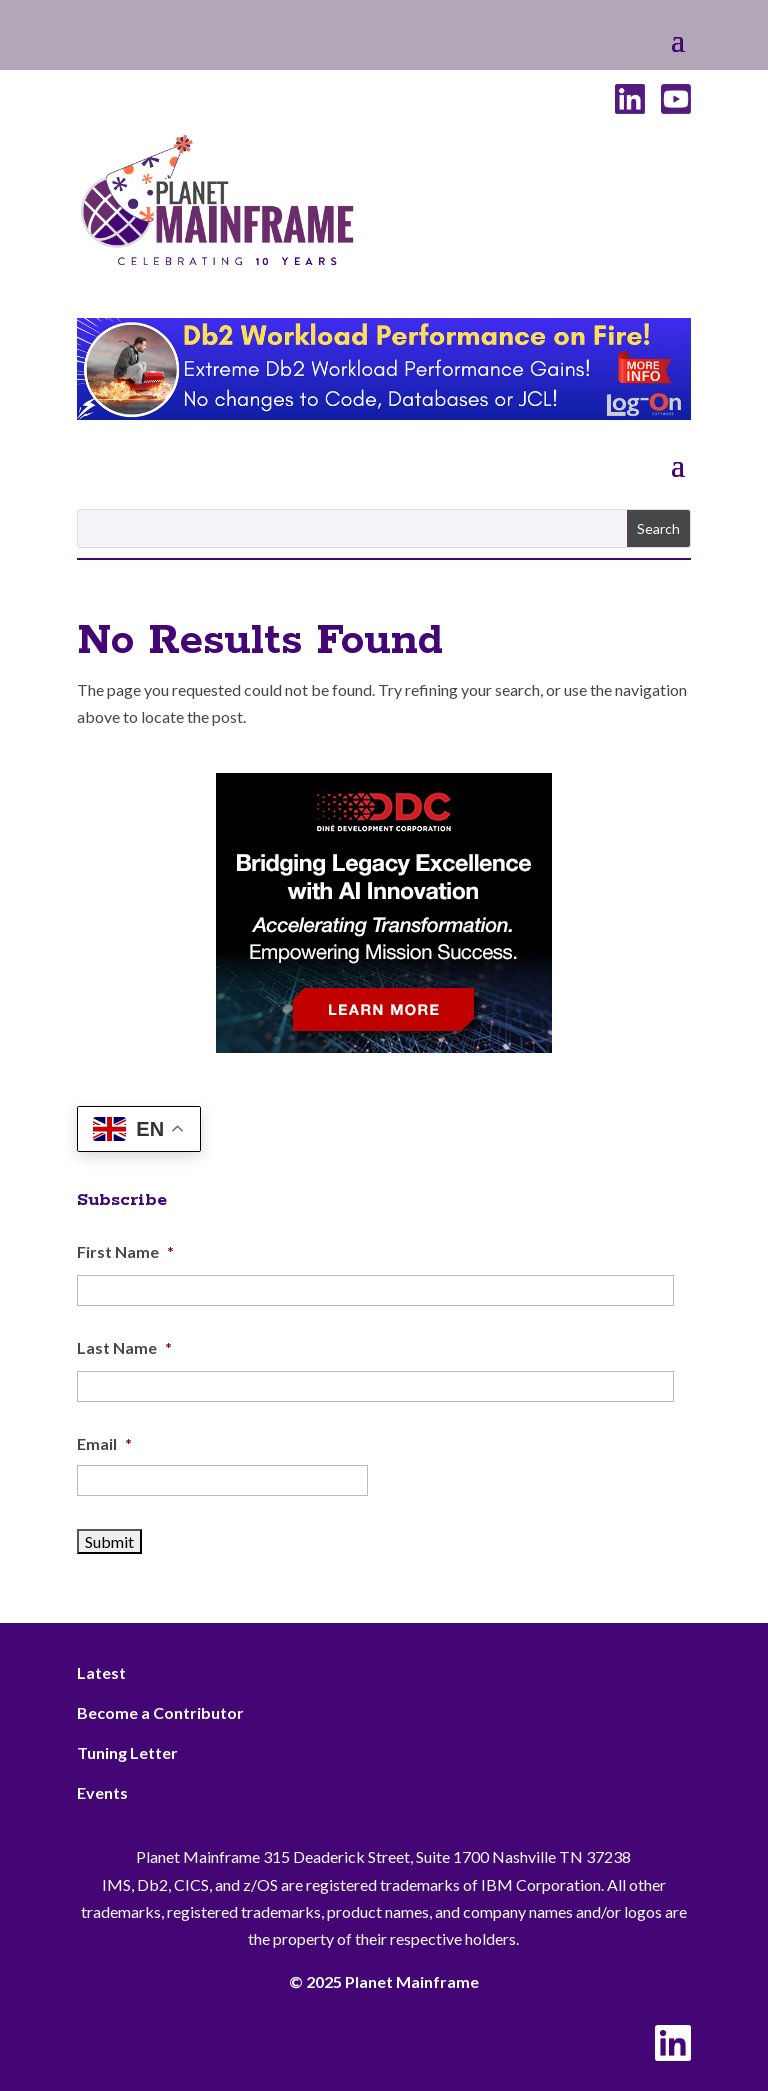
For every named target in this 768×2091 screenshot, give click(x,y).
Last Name (124, 1347)
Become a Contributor (160, 1712)
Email (104, 1443)
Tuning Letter (127, 1752)
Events (102, 1792)
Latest (101, 1672)
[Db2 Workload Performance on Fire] (384, 413)
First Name (125, 1251)
